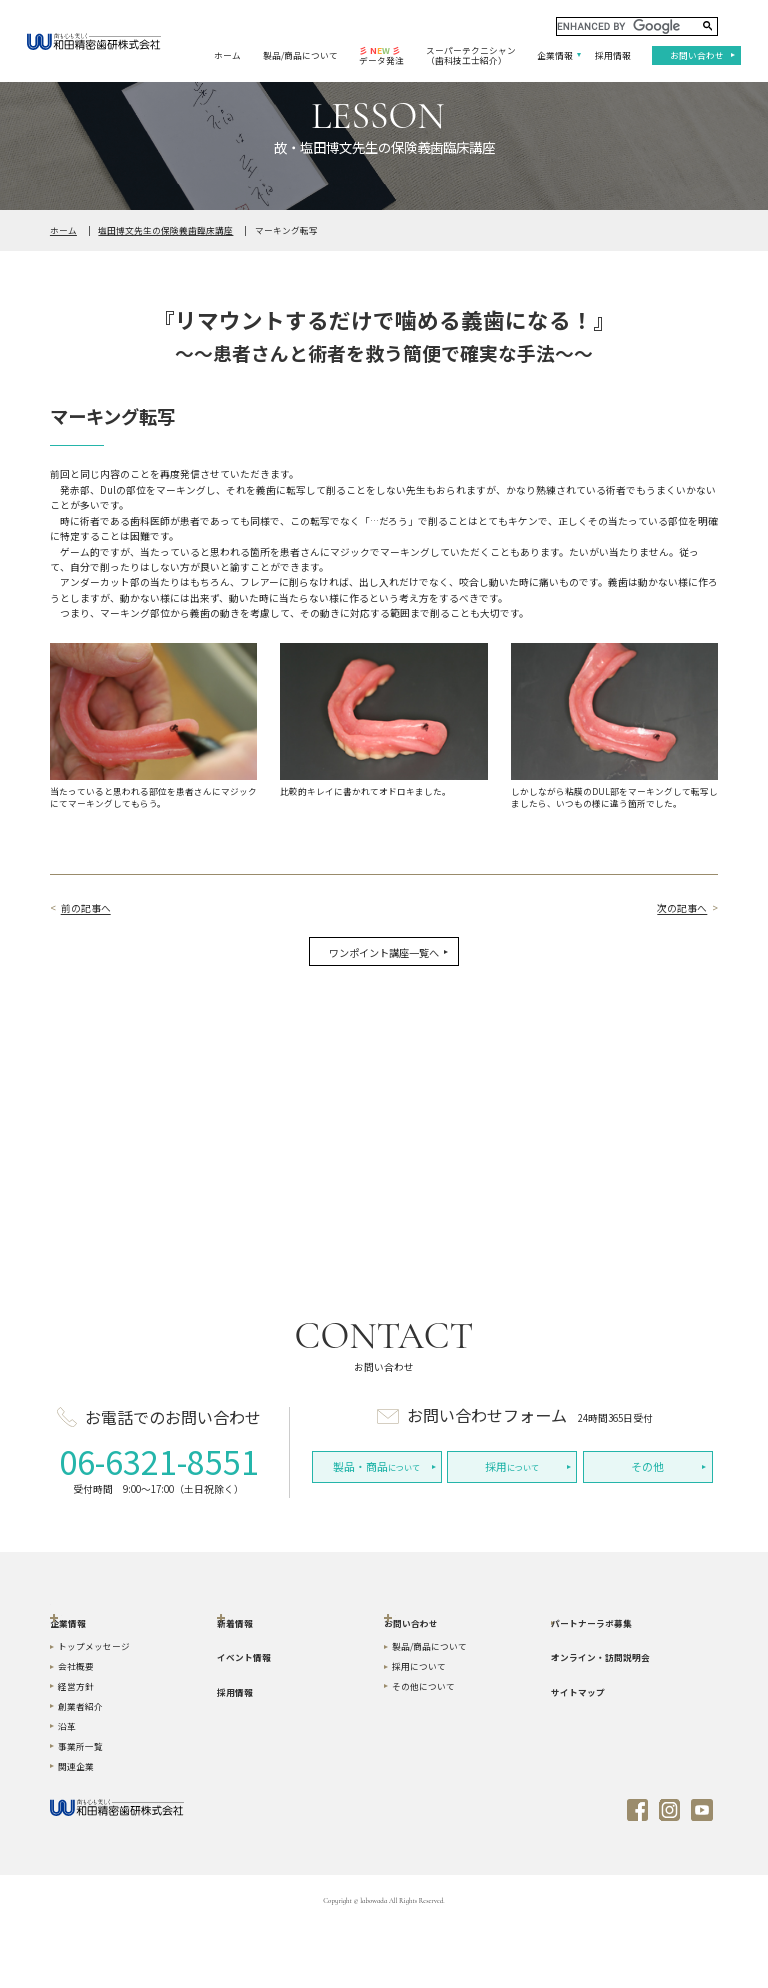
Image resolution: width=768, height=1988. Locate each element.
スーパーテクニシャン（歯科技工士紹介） (471, 55)
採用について (419, 1726)
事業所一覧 (80, 1805)
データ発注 (381, 55)
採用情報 (613, 55)
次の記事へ (682, 908)
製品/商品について (300, 55)
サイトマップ (578, 1751)
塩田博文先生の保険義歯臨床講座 (165, 230)
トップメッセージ (94, 1706)
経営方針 (76, 1746)
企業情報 (555, 55)
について (376, 1466)
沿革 (67, 1786)
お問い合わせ (697, 55)
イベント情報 (244, 1717)
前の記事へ (86, 908)
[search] (636, 26)
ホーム (227, 55)
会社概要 (76, 1726)
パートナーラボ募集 (591, 1682)
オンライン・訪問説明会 (600, 1717)
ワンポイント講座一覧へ (384, 952)
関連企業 (76, 1825)
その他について (423, 1746)
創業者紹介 (80, 1766)
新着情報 (235, 1682)
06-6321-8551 (159, 1461)
